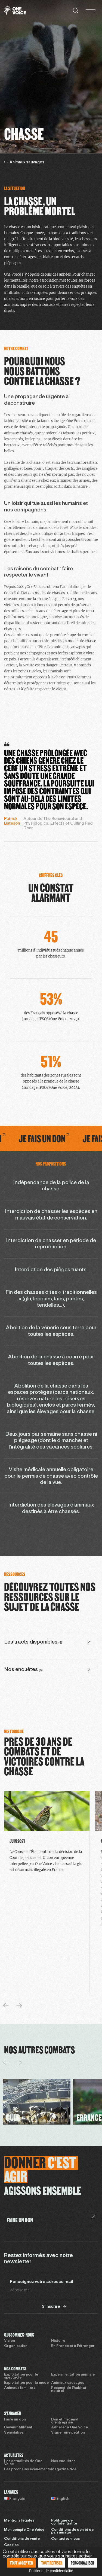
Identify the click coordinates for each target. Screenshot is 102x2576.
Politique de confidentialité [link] (51, 2571)
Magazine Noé (63, 2469)
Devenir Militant (18, 2427)
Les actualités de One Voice (23, 2463)
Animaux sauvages (67, 2383)
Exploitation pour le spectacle (21, 2376)
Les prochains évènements (27, 2469)
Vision (9, 2341)
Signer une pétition (68, 2432)
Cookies (11, 2545)
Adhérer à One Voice (69, 2427)
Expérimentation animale (73, 2374)
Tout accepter (21, 2563)
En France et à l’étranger (73, 2346)
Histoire (58, 2341)
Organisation (15, 2346)
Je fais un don (64, 1138)
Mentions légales (19, 2520)
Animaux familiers (19, 2388)
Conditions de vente (22, 2539)
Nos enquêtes (63, 2461)
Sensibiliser (14, 2432)
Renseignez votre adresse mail (41, 2282)
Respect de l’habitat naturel (68, 2389)
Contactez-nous (65, 2539)
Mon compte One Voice (24, 2530)
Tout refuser (51, 2563)
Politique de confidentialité (64, 2522)
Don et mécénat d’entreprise (65, 2421)
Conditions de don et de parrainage (72, 2531)
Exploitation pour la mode (26, 2383)
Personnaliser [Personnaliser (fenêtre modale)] (82, 2563)
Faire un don (15, 2419)
